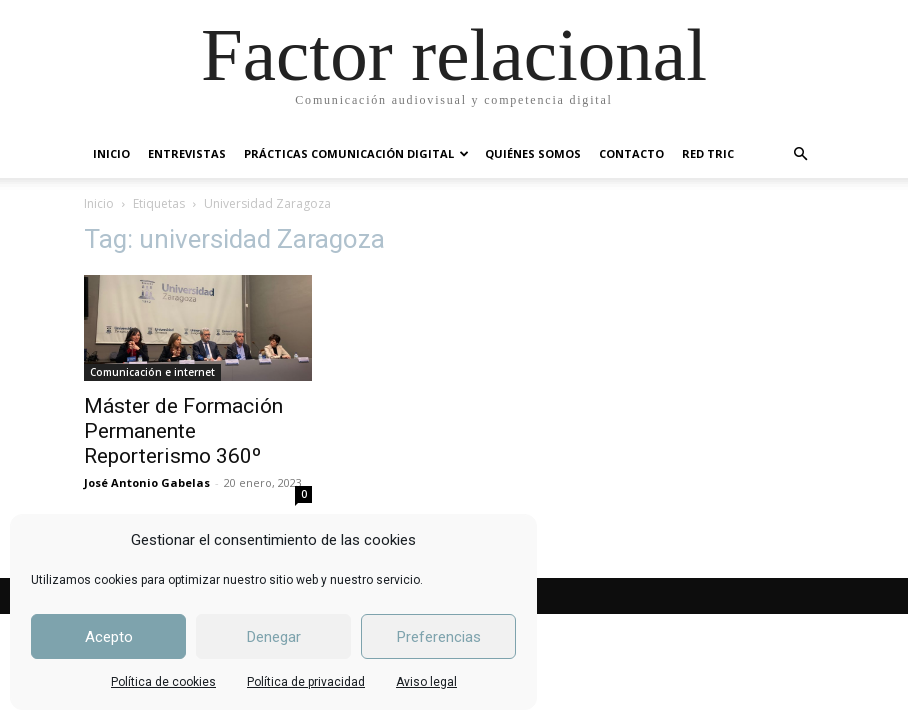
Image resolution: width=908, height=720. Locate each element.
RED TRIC (708, 153)
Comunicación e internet (152, 372)
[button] (800, 154)
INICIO (111, 153)
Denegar (274, 637)
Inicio (99, 203)
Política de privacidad (306, 682)
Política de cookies (163, 682)
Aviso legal (426, 682)
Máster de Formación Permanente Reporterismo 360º (183, 431)
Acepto (109, 637)
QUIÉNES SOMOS (533, 153)
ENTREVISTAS (187, 153)
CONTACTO (631, 153)
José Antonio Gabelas (147, 482)
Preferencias (439, 637)
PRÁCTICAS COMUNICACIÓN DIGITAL (356, 153)
